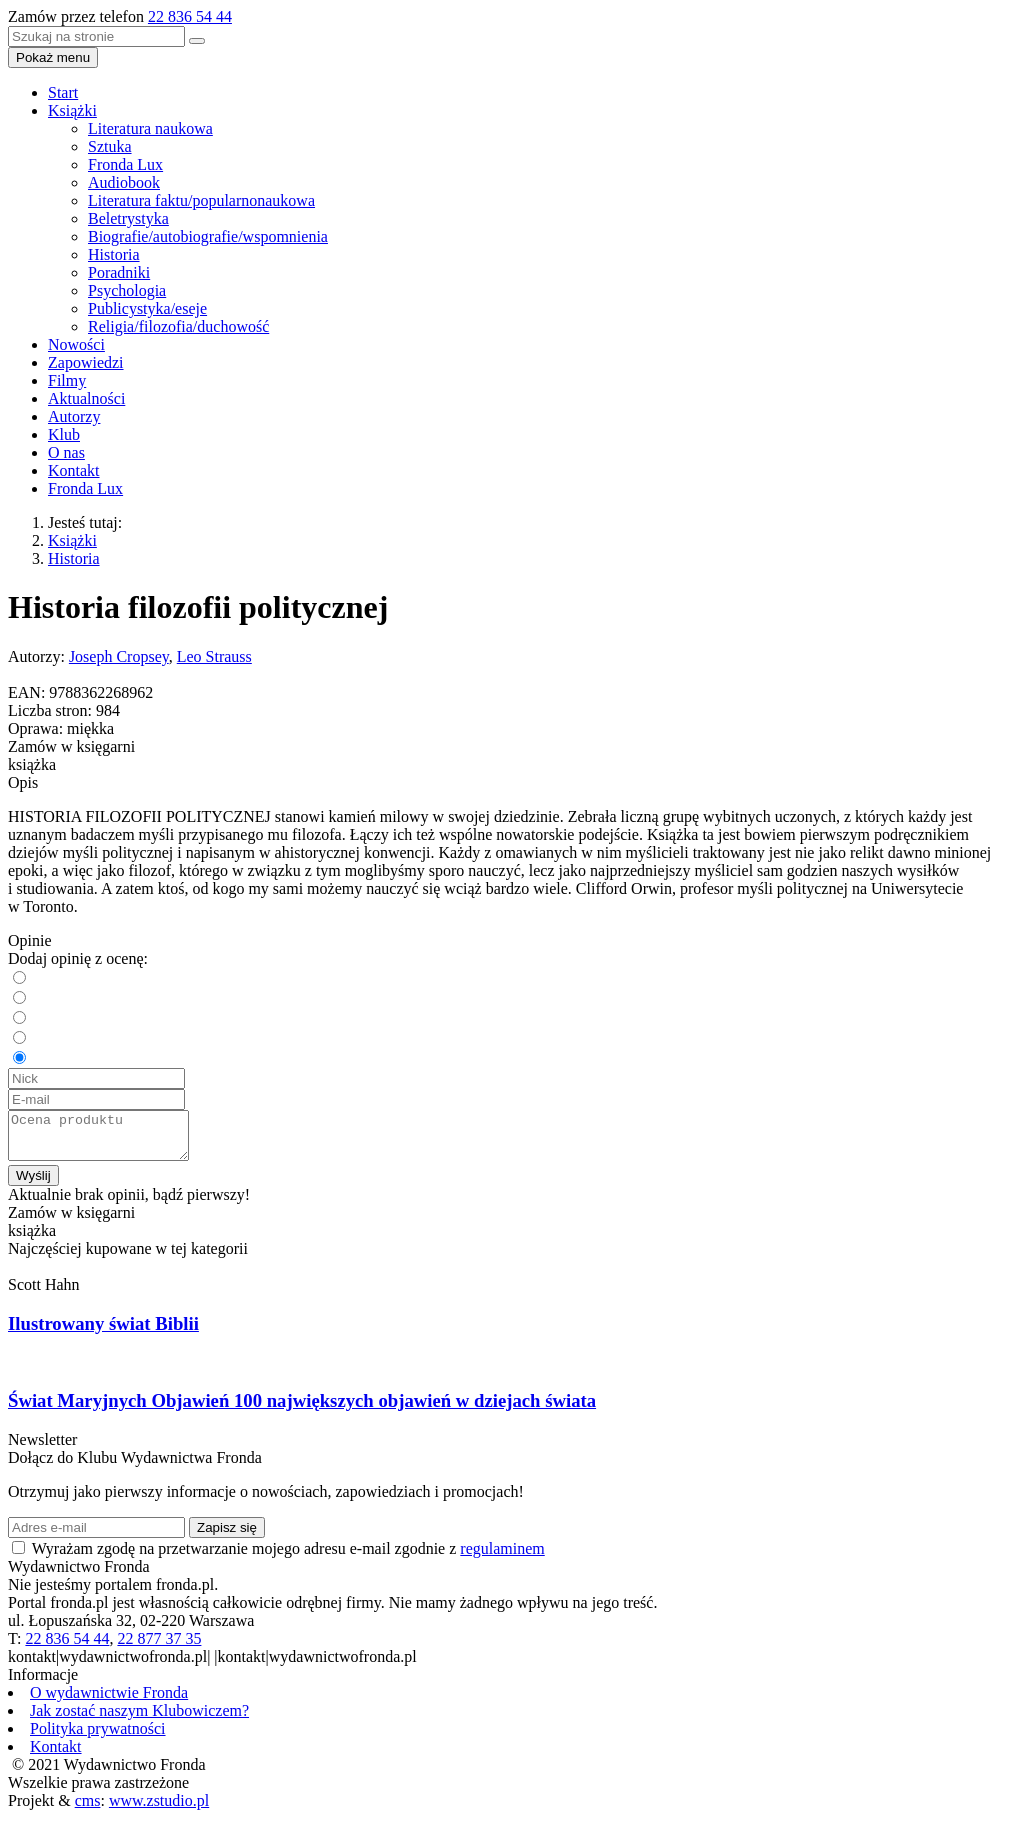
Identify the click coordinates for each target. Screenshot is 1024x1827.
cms (88, 1809)
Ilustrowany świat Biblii (103, 1332)
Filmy (67, 380)
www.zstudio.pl (159, 1809)
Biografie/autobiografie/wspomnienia (208, 236)
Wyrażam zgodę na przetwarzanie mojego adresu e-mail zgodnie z (288, 1557)
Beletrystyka (128, 218)
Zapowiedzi (86, 362)
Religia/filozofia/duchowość (178, 326)
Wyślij (33, 1184)
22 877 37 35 (159, 1647)
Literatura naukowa (150, 128)
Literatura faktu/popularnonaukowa (201, 200)
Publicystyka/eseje (147, 308)
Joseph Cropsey (119, 656)
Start (63, 92)
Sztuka (110, 146)
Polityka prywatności (98, 1737)
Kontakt (74, 470)
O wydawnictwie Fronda (109, 1701)
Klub (64, 434)
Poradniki (119, 272)
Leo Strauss (214, 656)
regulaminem (502, 1557)
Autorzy (74, 416)
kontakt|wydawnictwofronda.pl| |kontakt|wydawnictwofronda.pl (212, 1665)
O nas (66, 452)
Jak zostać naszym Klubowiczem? (139, 1719)
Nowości (76, 344)
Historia (114, 254)
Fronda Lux (125, 164)
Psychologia (127, 290)
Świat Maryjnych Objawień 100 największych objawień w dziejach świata (302, 1409)
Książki (72, 110)
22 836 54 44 (190, 16)
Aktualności (86, 398)
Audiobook (124, 182)
